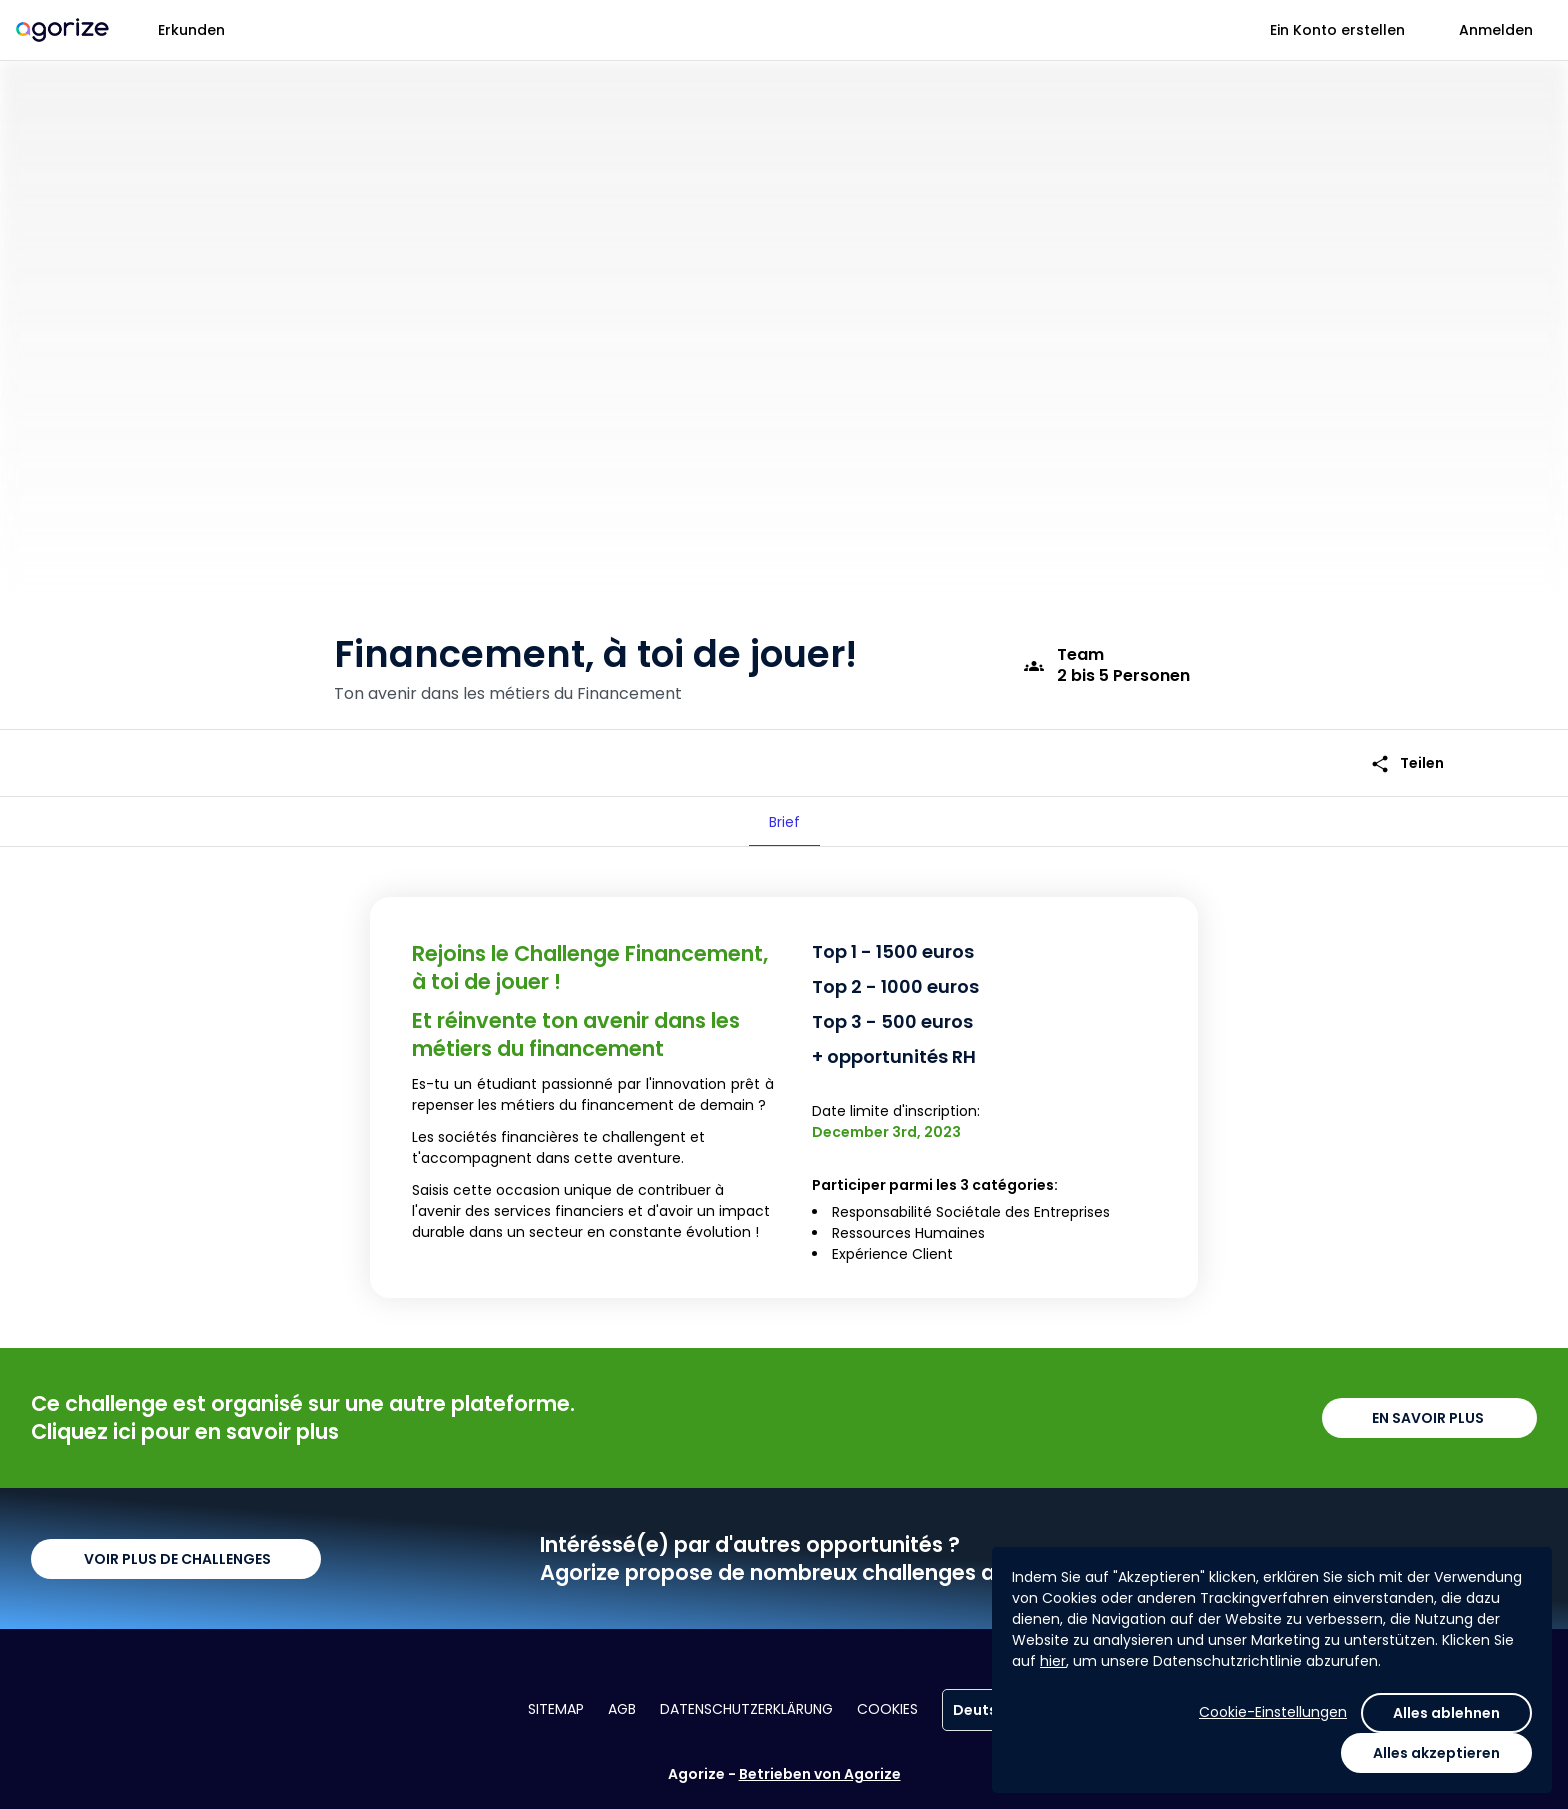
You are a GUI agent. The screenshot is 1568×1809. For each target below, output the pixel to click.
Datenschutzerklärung (746, 1709)
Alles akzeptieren (1436, 1753)
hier (1053, 1661)
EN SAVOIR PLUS (1429, 1418)
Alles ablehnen (1446, 1713)
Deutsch (991, 1710)
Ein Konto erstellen (1337, 30)
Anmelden (1496, 30)
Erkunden (191, 30)
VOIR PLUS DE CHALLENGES (176, 1559)
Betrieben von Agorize (820, 1774)
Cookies (887, 1709)
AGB (622, 1709)
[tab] (784, 822)
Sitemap (556, 1709)
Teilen (1407, 763)
